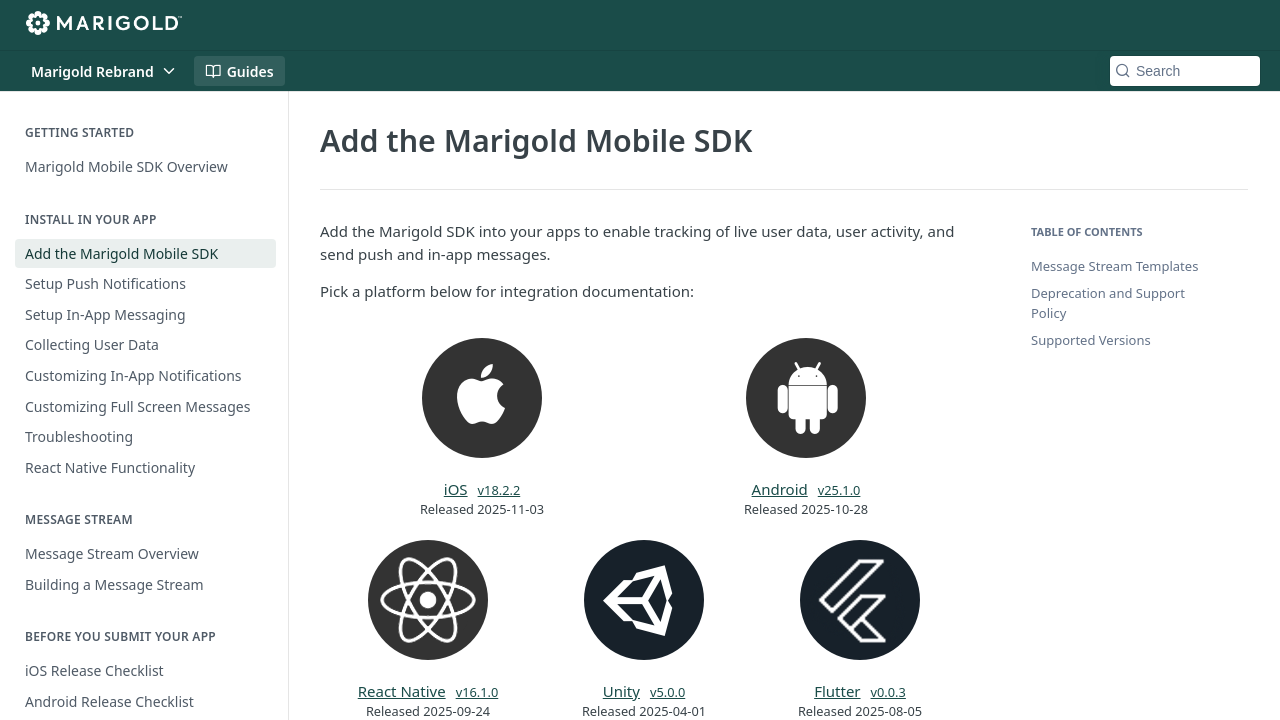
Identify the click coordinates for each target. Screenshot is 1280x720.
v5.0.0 (667, 692)
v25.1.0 (839, 490)
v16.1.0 (477, 692)
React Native (402, 691)
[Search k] (1185, 71)
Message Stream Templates (1114, 266)
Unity (621, 691)
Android (780, 489)
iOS (456, 489)
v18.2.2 (499, 490)
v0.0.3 (888, 692)
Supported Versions (1091, 340)
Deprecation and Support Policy (1108, 303)
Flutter (837, 691)
